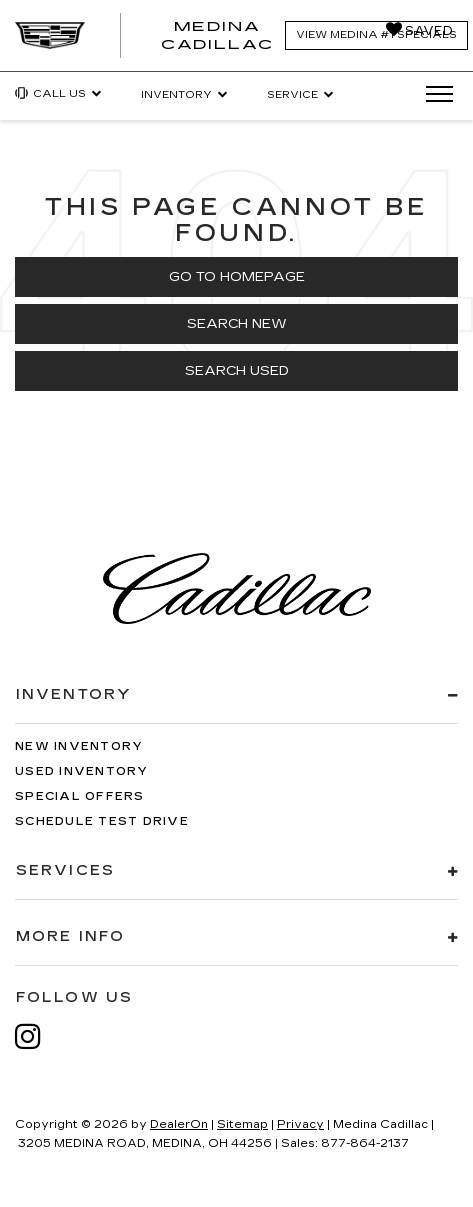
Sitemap (242, 1124)
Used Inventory (82, 771)
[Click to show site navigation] (433, 95)
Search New (237, 324)
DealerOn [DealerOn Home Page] (179, 1124)
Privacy (300, 1124)
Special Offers (80, 796)
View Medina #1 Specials (376, 35)
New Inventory (79, 746)
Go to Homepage (237, 277)
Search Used (237, 371)
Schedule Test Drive (102, 821)
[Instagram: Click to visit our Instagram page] (38, 1036)
